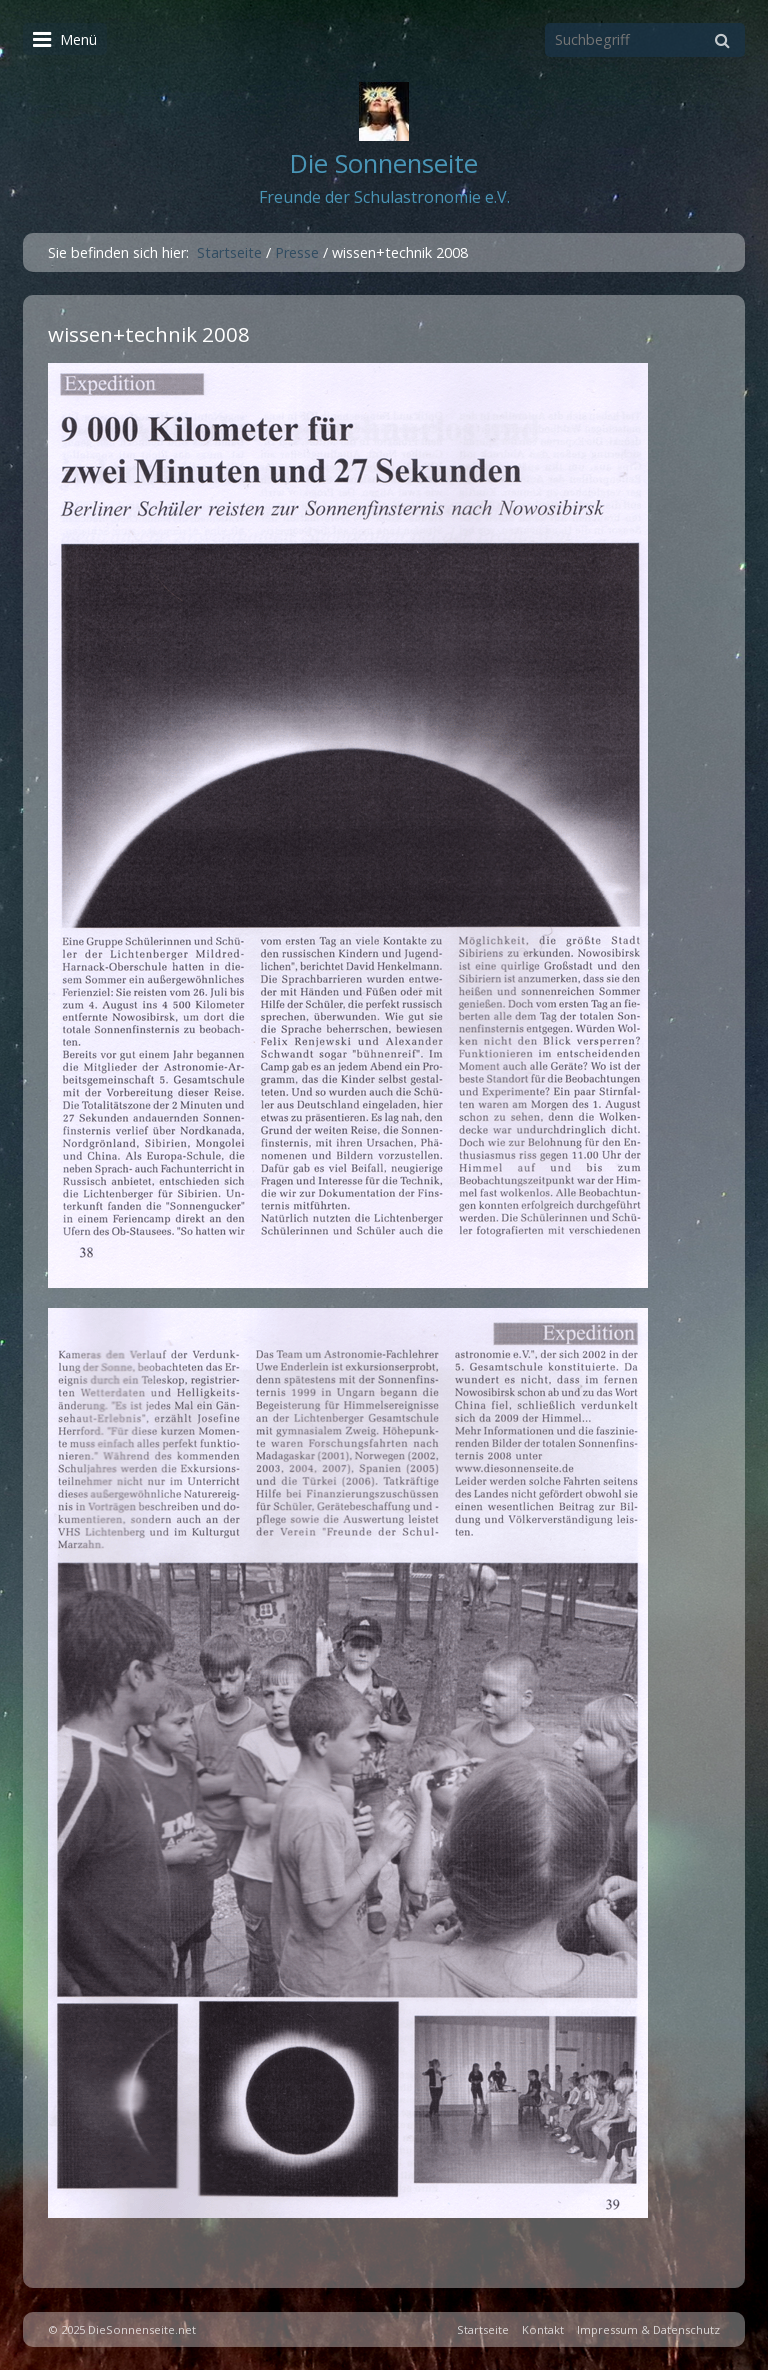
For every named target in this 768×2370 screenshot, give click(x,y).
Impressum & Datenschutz (648, 2329)
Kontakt (543, 2329)
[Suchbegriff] (645, 40)
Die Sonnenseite (384, 163)
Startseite (229, 252)
